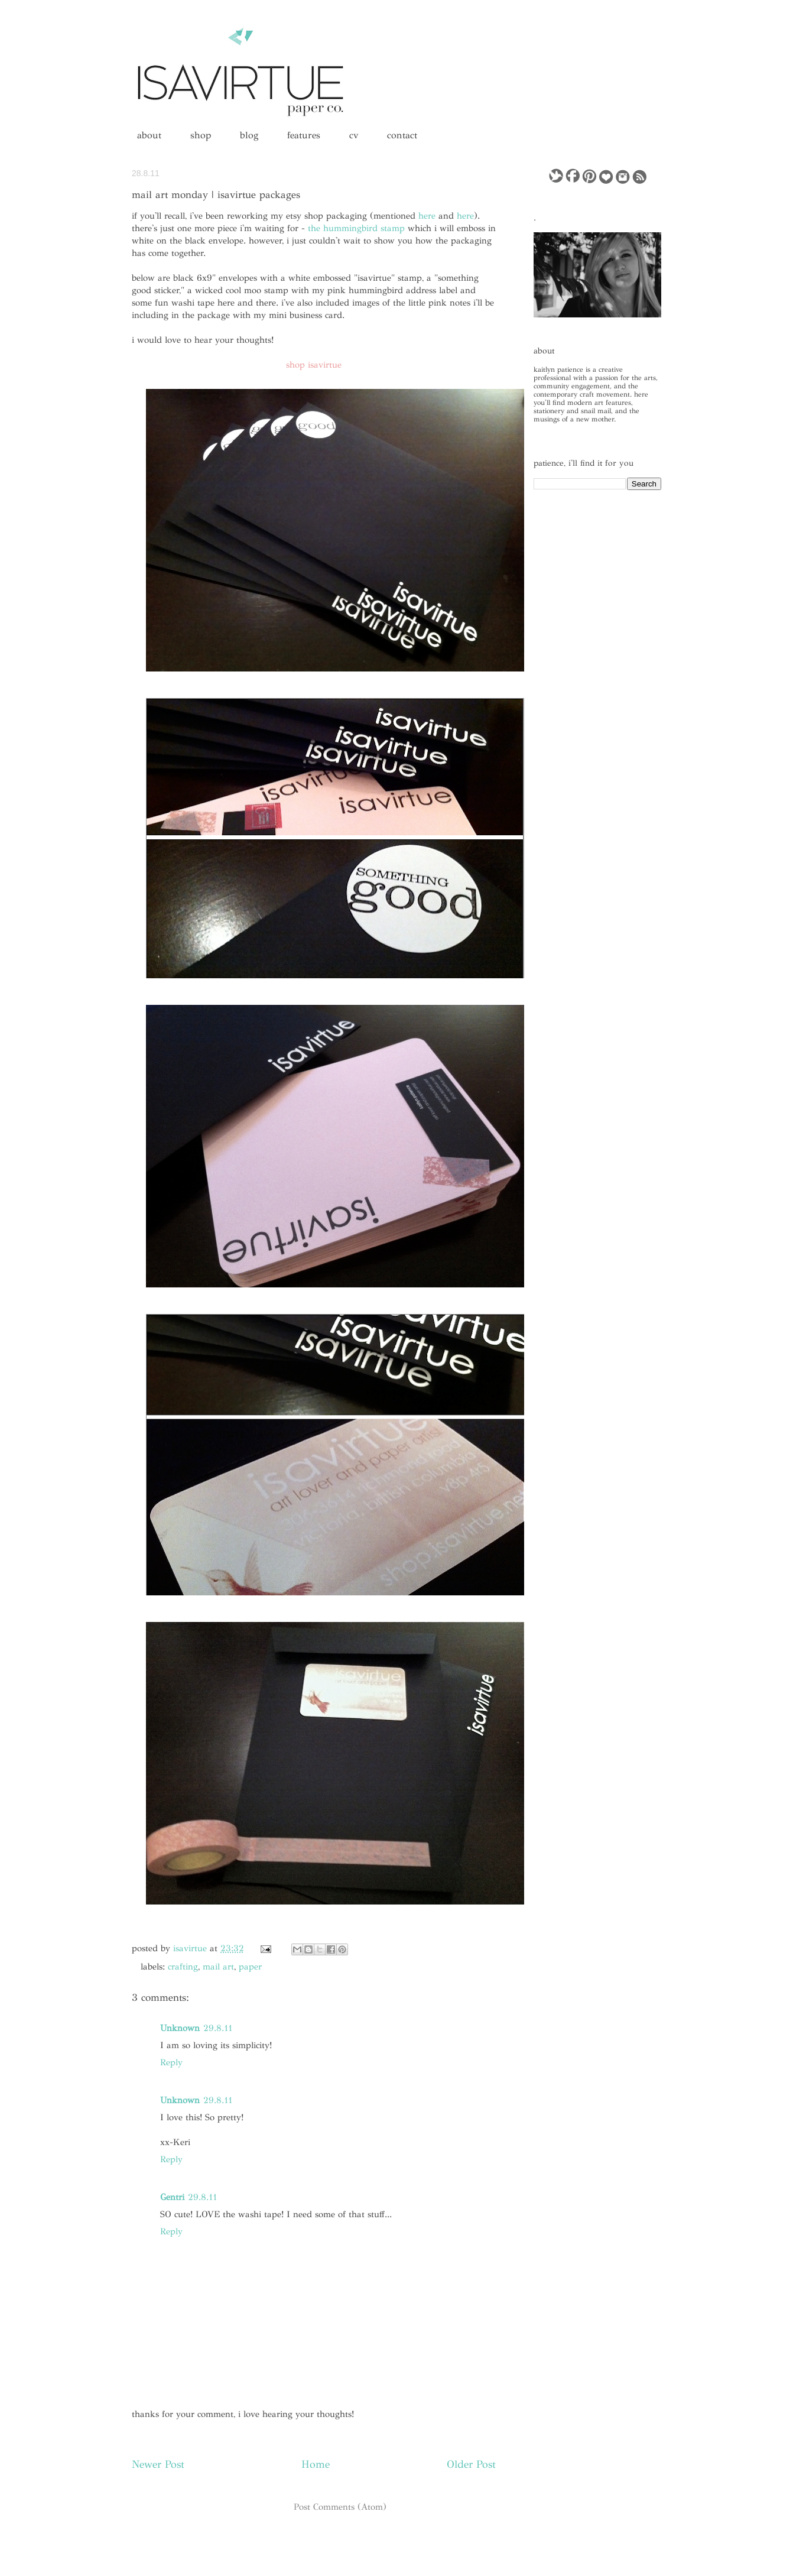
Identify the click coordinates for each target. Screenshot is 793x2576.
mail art (218, 1966)
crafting (183, 1966)
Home (315, 2464)
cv (353, 135)
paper (250, 1966)
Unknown (180, 2028)
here (427, 215)
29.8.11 (217, 2028)
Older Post (471, 2464)
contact (402, 135)
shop (200, 135)
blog (249, 135)
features (303, 135)
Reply (171, 2062)
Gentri (172, 2197)
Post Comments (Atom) (340, 2507)
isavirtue (191, 1948)
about (149, 135)
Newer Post (158, 2464)
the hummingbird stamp (356, 228)
